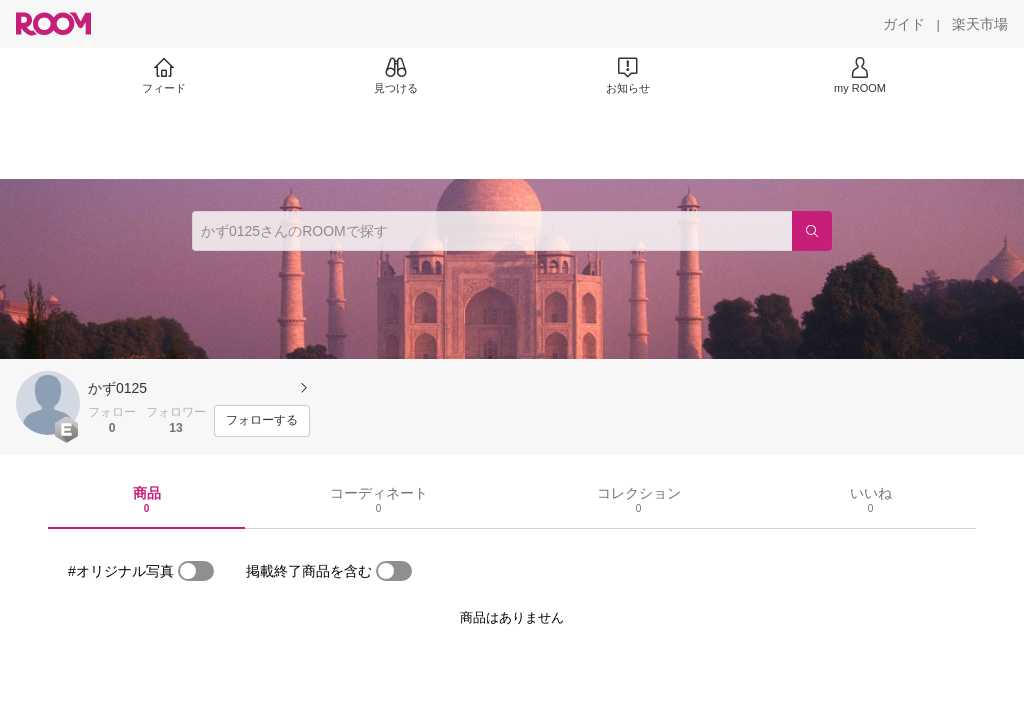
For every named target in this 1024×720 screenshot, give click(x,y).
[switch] (196, 571)
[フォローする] (262, 421)
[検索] (812, 231)
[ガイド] (904, 24)
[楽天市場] (980, 24)
